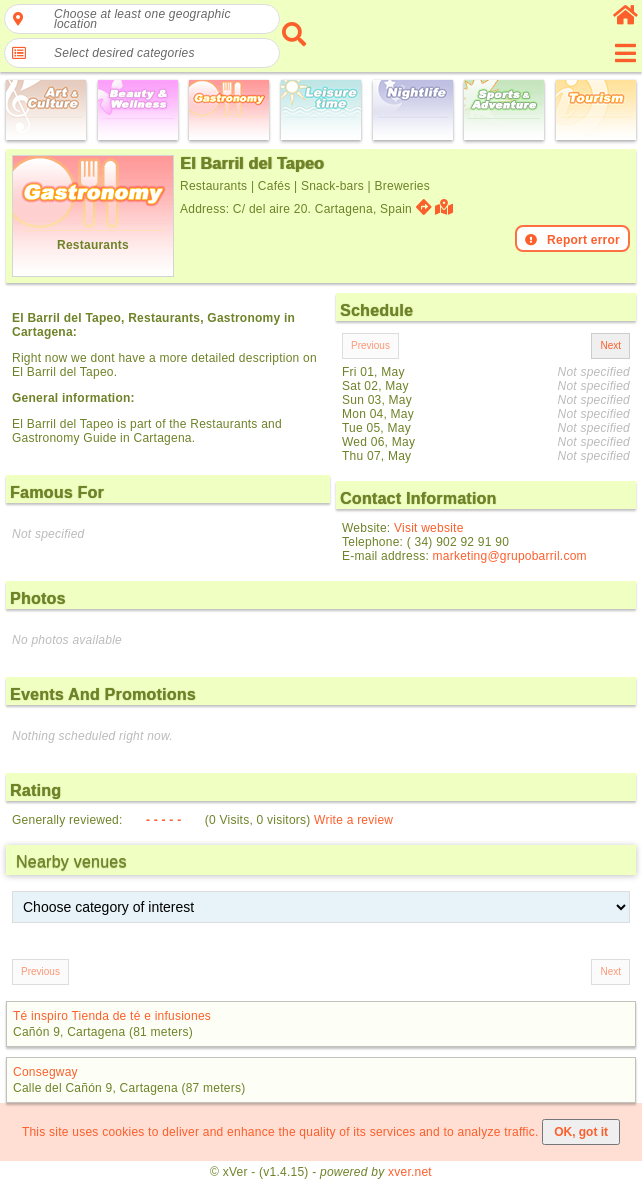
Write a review (353, 820)
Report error (572, 240)
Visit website (429, 528)
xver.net (410, 1172)
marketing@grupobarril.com (510, 556)
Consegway (45, 1072)
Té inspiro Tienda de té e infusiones (112, 1016)
